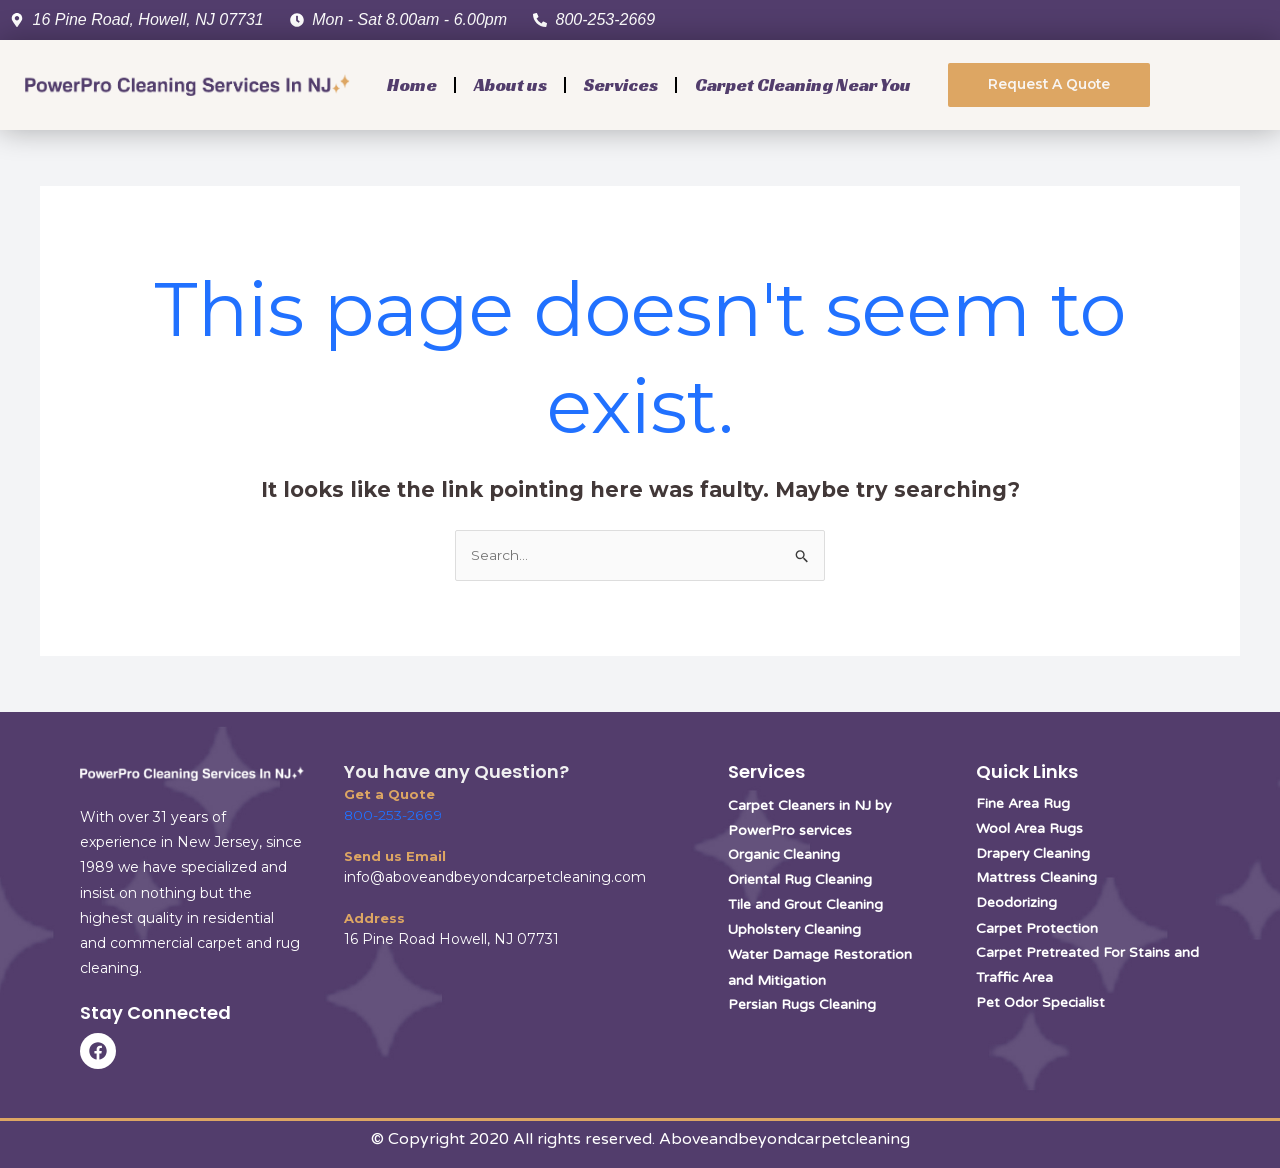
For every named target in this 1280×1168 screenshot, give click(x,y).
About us (510, 84)
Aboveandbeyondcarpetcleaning (784, 1139)
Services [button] (621, 84)
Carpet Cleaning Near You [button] (803, 84)
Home (412, 84)
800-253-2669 (392, 815)
